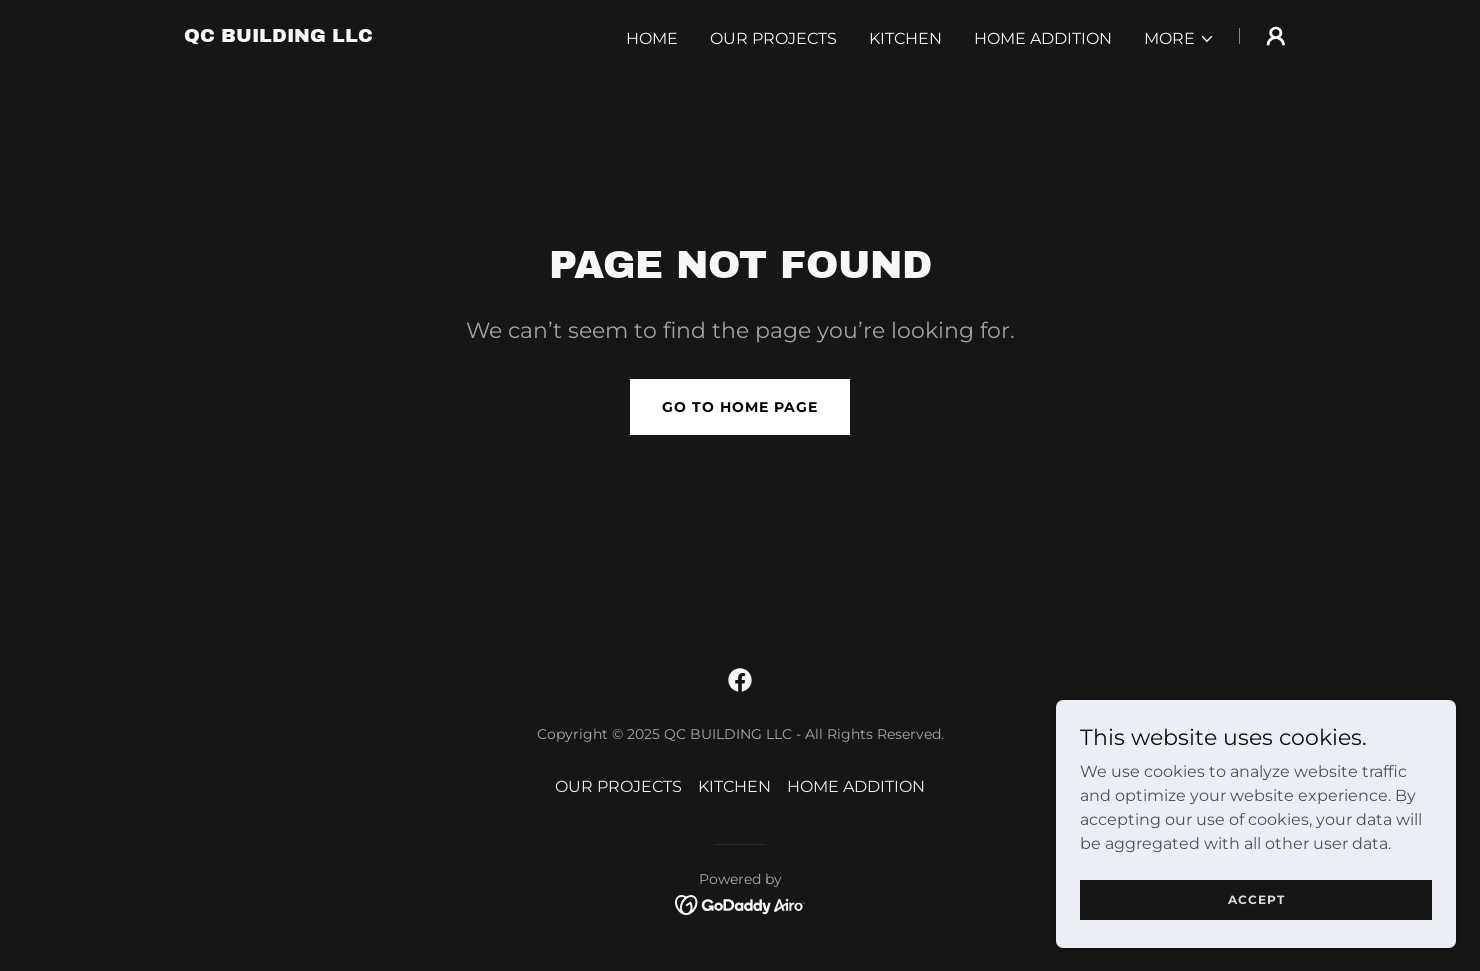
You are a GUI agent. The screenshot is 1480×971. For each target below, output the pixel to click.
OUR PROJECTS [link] (773, 38)
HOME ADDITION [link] (1043, 38)
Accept (1256, 940)
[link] (278, 36)
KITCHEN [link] (905, 38)
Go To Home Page (740, 407)
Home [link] (652, 38)
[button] (1179, 39)
